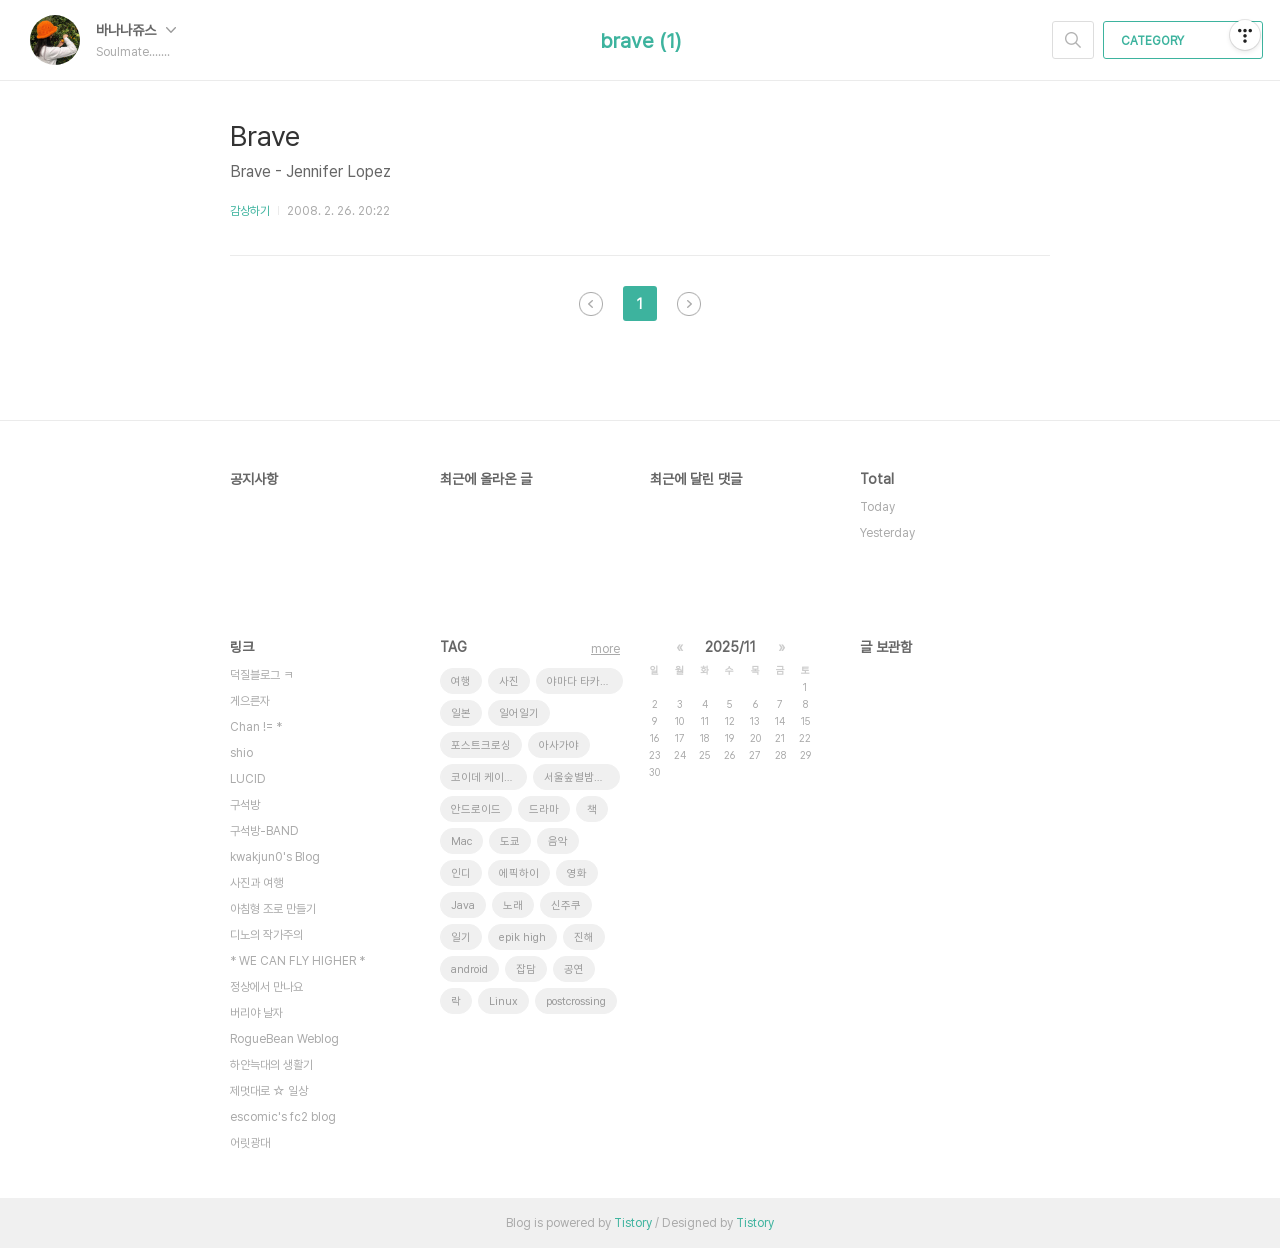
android (469, 969)
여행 (461, 681)
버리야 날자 (256, 1013)
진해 (584, 937)
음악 (558, 841)
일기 (461, 937)
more (605, 649)
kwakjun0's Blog (275, 857)
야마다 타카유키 (583, 681)
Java (463, 905)
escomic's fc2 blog (283, 1117)
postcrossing (576, 1001)
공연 (574, 969)
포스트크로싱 (481, 745)
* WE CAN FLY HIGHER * (297, 961)
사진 (509, 681)
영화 (577, 873)
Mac (461, 841)
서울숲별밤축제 (579, 777)
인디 (461, 873)
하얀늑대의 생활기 (271, 1065)
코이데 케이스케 (487, 777)
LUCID (248, 779)
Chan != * (256, 727)
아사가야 (559, 745)
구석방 (245, 805)
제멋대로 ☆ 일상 (269, 1091)
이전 (591, 304)
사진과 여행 (256, 883)
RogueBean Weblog (284, 1039)
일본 (461, 713)
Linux (503, 1001)
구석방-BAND (264, 831)
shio (241, 753)
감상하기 (250, 211)
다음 (689, 304)
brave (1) (640, 41)
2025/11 (730, 647)
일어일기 (519, 713)
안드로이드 (476, 809)
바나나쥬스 (136, 30)
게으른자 (250, 701)
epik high (522, 937)
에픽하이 (519, 873)
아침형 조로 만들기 (273, 909)
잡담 (526, 969)
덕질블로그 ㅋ (261, 675)
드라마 (544, 809)
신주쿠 (566, 905)
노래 (513, 905)
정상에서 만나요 (266, 987)
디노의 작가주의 (266, 935)
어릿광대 (250, 1143)
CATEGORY (1185, 41)
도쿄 (510, 841)
